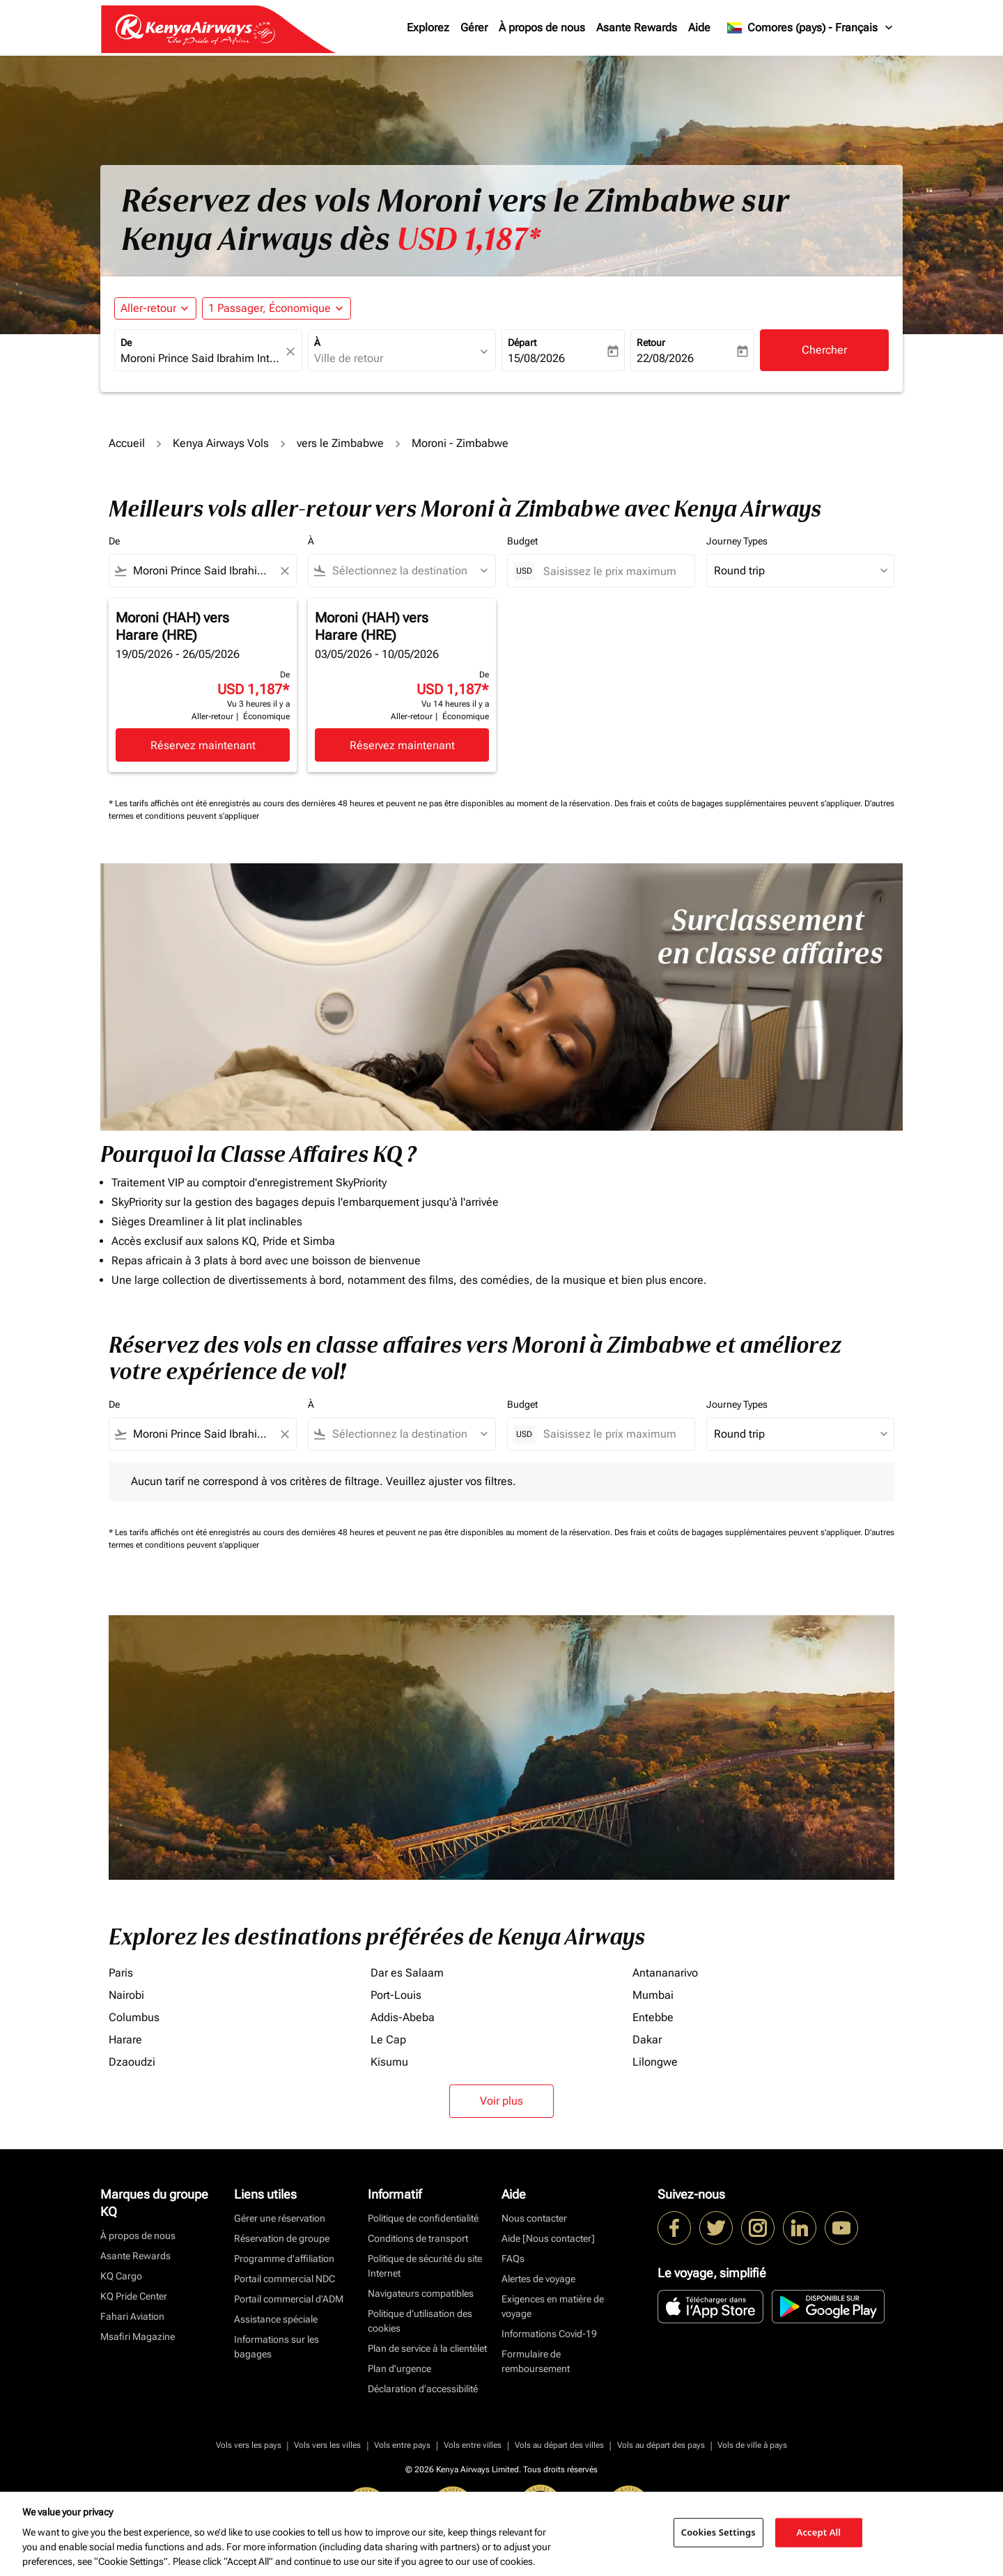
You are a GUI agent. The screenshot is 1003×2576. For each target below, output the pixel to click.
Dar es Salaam (407, 1972)
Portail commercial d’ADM (288, 2298)
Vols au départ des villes (559, 2445)
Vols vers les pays (248, 2445)
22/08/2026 (665, 358)
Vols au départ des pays (661, 2445)
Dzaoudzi (132, 2061)
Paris (121, 1972)
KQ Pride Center (133, 2296)
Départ (522, 342)
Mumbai (653, 1995)
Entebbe (653, 2017)
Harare (125, 2039)
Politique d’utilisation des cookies (420, 2321)
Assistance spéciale (276, 2319)
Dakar (647, 2039)
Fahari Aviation (132, 2316)
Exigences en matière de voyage (553, 2306)
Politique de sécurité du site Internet (425, 2266)
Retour (651, 342)
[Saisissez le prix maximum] (612, 571)
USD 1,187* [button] (468, 239)
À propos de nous (542, 27)
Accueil (127, 443)
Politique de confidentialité (423, 2218)
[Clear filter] (284, 571)
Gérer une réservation (279, 2218)
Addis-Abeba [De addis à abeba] (403, 2017)
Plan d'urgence (399, 2368)
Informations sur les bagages (276, 2346)
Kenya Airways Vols (221, 443)
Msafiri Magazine (137, 2336)
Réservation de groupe (281, 2238)
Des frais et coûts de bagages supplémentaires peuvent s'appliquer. (739, 803)
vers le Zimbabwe (340, 443)
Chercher (824, 349)
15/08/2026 (536, 358)
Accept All (819, 2532)
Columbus (134, 2017)
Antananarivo (665, 1972)
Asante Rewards (636, 27)
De (126, 342)
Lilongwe (655, 2061)
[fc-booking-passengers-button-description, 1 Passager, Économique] (269, 308)
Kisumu (389, 2061)
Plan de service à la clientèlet (427, 2348)
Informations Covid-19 (549, 2333)
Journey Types (737, 541)
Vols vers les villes (327, 2445)
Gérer (474, 27)
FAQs (513, 2258)
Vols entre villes (473, 2445)
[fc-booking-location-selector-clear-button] (292, 351)
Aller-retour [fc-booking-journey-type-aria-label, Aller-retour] (148, 308)
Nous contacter (534, 2218)
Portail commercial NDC (284, 2278)
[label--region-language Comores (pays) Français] (811, 28)
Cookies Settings (718, 2532)
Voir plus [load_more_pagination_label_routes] (501, 2100)
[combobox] (201, 358)
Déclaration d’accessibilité (423, 2388)
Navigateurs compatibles (421, 2293)
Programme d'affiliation (284, 2258)
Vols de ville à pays (752, 2445)
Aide (699, 27)
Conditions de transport (418, 2238)
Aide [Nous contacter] (548, 2238)
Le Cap (388, 2039)
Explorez (428, 27)
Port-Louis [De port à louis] (396, 1995)
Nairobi (126, 1995)
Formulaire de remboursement (536, 2361)
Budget (522, 541)
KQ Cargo (121, 2276)
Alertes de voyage (538, 2278)
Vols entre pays (402, 2445)
